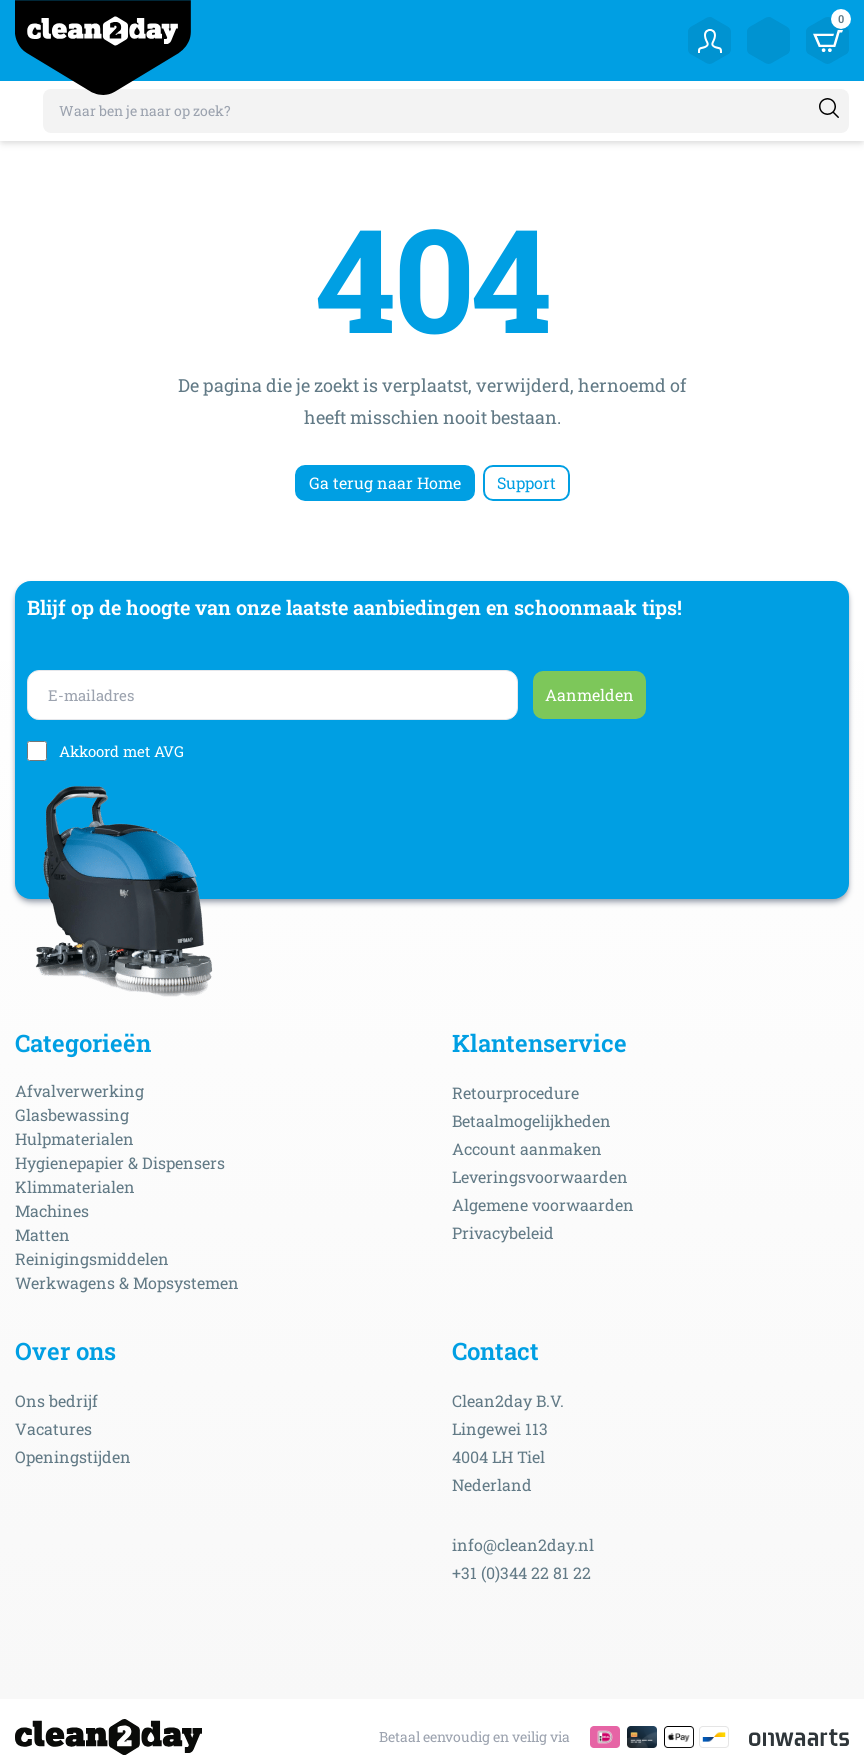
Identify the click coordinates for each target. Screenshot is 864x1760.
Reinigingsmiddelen (92, 1258)
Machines (52, 1210)
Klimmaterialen (75, 1186)
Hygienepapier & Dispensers (120, 1162)
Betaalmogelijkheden (531, 1120)
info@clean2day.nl (523, 1544)
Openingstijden (73, 1456)
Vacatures (53, 1428)
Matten (42, 1234)
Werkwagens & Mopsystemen (127, 1282)
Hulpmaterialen (74, 1138)
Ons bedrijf (56, 1400)
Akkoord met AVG (121, 751)
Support (526, 482)
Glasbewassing (72, 1114)
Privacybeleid (503, 1232)
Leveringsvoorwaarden (540, 1176)
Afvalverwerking (79, 1090)
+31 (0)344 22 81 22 (521, 1572)
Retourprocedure (515, 1092)
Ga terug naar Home (385, 482)
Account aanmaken (527, 1148)
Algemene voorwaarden (543, 1204)
